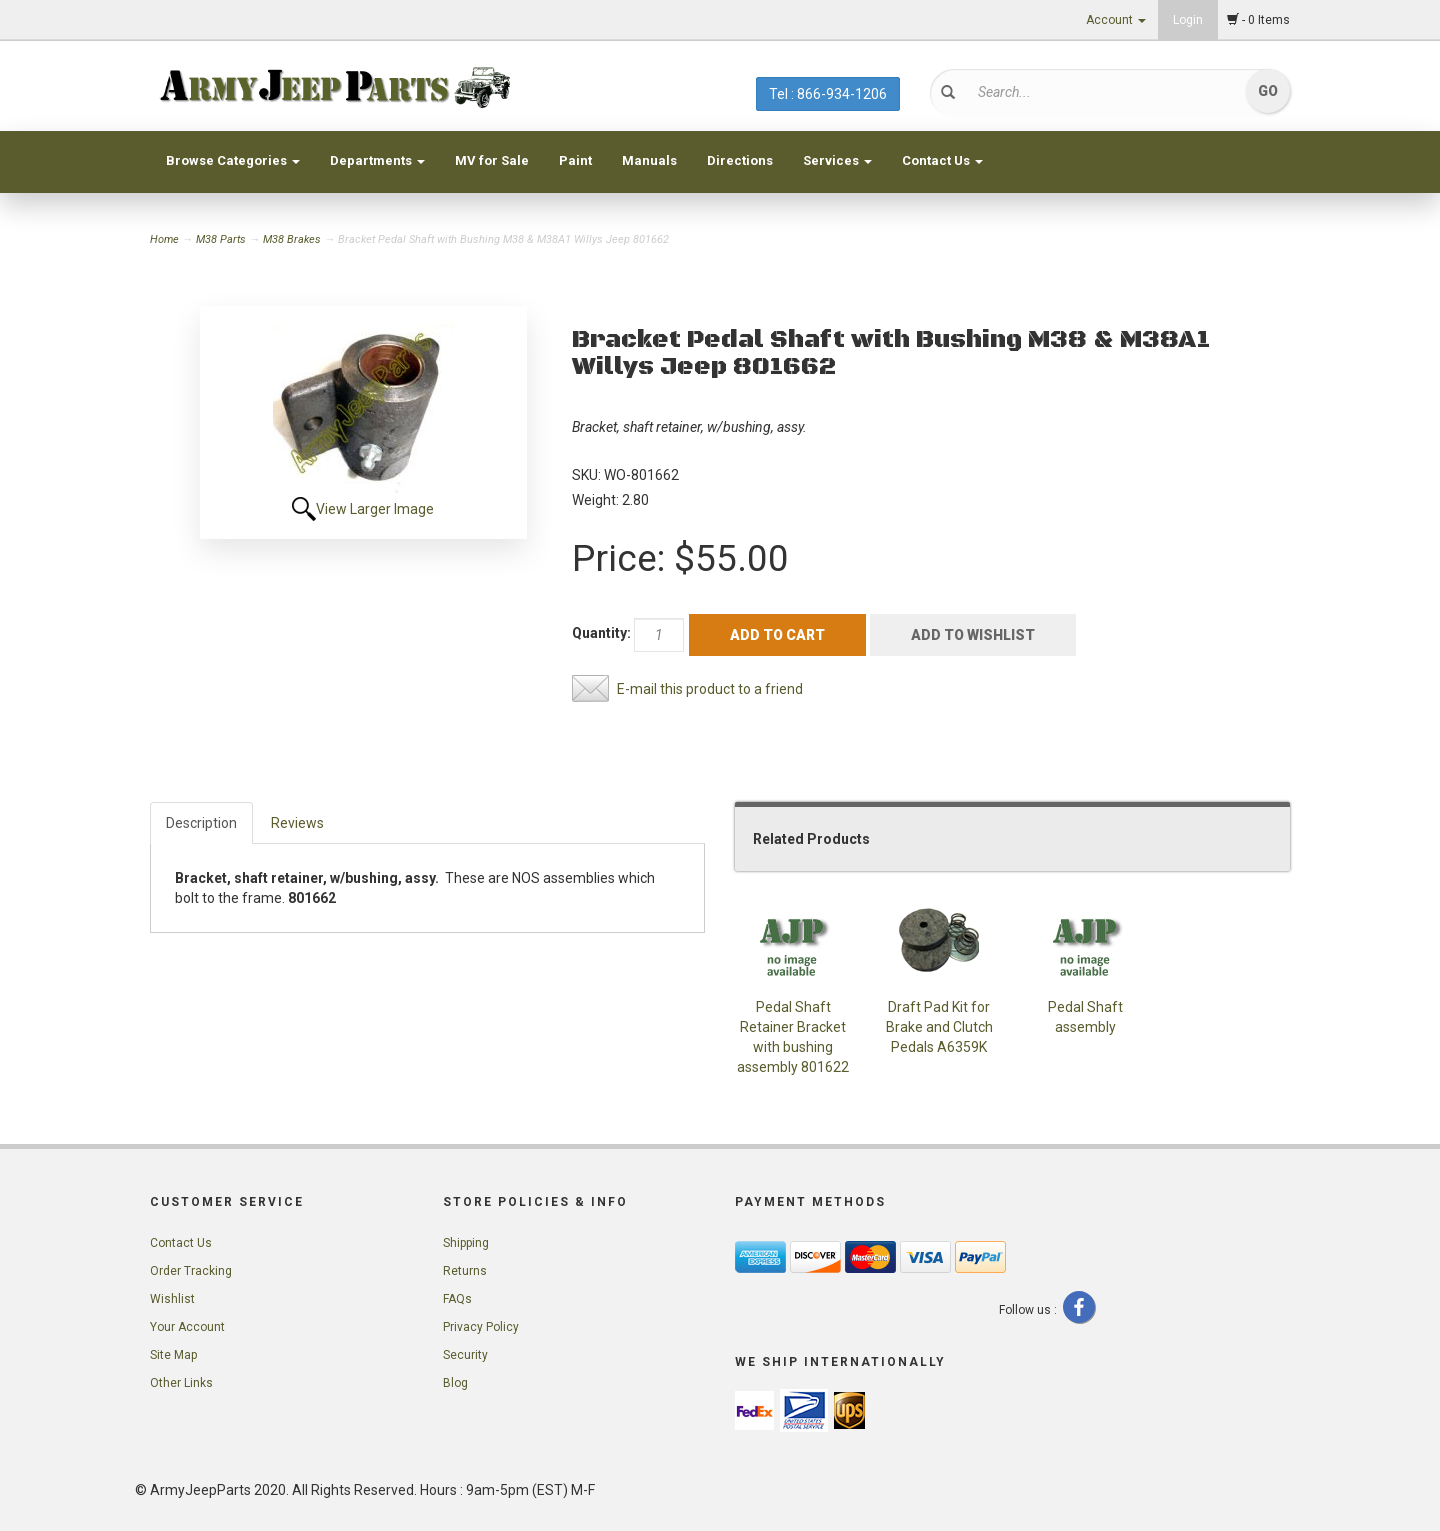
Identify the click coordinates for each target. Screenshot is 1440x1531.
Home (166, 239)
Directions (740, 160)
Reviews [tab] (297, 823)
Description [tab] (201, 823)
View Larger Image (375, 509)
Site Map (173, 1355)
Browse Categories (233, 160)
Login (1188, 20)
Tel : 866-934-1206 (828, 94)
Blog (455, 1383)
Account (1116, 20)
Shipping (466, 1243)
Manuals (649, 160)
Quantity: (601, 633)
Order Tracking (191, 1271)
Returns (465, 1271)
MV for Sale (492, 160)
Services (837, 160)
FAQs (457, 1299)
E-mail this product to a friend (710, 689)
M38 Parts (221, 239)
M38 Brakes (292, 239)
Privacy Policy (481, 1327)
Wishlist (172, 1299)
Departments (377, 160)
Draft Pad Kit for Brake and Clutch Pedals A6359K (939, 1027)
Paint (575, 160)
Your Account (187, 1327)
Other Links (181, 1383)
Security (465, 1355)
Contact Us (942, 160)
